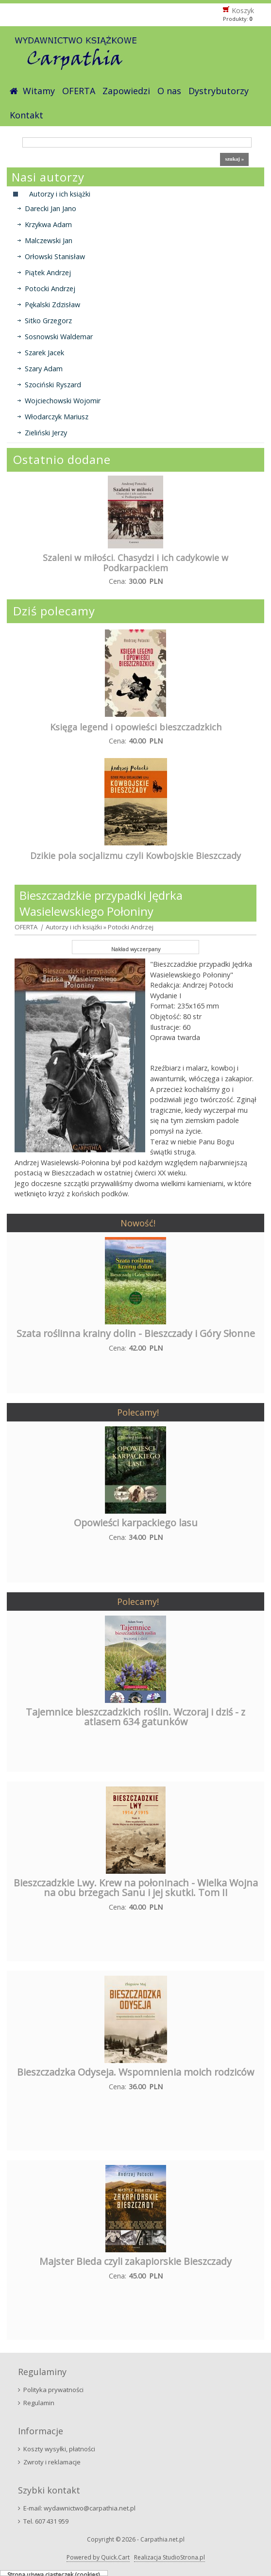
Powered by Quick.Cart (98, 2557)
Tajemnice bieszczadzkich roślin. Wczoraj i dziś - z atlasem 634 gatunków (135, 1716)
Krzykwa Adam (48, 224)
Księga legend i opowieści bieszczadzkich (135, 727)
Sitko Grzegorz (48, 320)
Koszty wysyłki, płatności (59, 2448)
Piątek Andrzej (48, 272)
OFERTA (78, 91)
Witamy (39, 91)
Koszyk (243, 10)
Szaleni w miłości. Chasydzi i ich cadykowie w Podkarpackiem (135, 563)
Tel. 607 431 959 (45, 2521)
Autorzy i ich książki (74, 927)
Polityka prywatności (53, 2389)
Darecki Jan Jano (50, 208)
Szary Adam (44, 368)
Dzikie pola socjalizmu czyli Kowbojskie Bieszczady (135, 855)
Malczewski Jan (48, 240)
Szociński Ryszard (53, 384)
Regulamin (38, 2402)
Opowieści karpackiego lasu (136, 1522)
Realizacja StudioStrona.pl (169, 2557)
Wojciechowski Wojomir (63, 400)
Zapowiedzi (126, 91)
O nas (169, 91)
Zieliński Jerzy (46, 432)
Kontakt (26, 115)
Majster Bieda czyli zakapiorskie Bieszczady (135, 2261)
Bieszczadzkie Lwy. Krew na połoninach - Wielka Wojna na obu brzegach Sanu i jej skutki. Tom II (136, 1887)
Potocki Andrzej (50, 288)
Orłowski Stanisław (55, 256)
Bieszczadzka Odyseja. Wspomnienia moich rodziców (135, 2072)
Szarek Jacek (44, 352)
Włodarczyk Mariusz (56, 416)
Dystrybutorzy (218, 91)
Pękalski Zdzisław (52, 304)
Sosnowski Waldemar (59, 336)
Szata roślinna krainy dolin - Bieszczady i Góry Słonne (136, 1333)
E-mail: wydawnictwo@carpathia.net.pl (79, 2508)
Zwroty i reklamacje (52, 2462)
